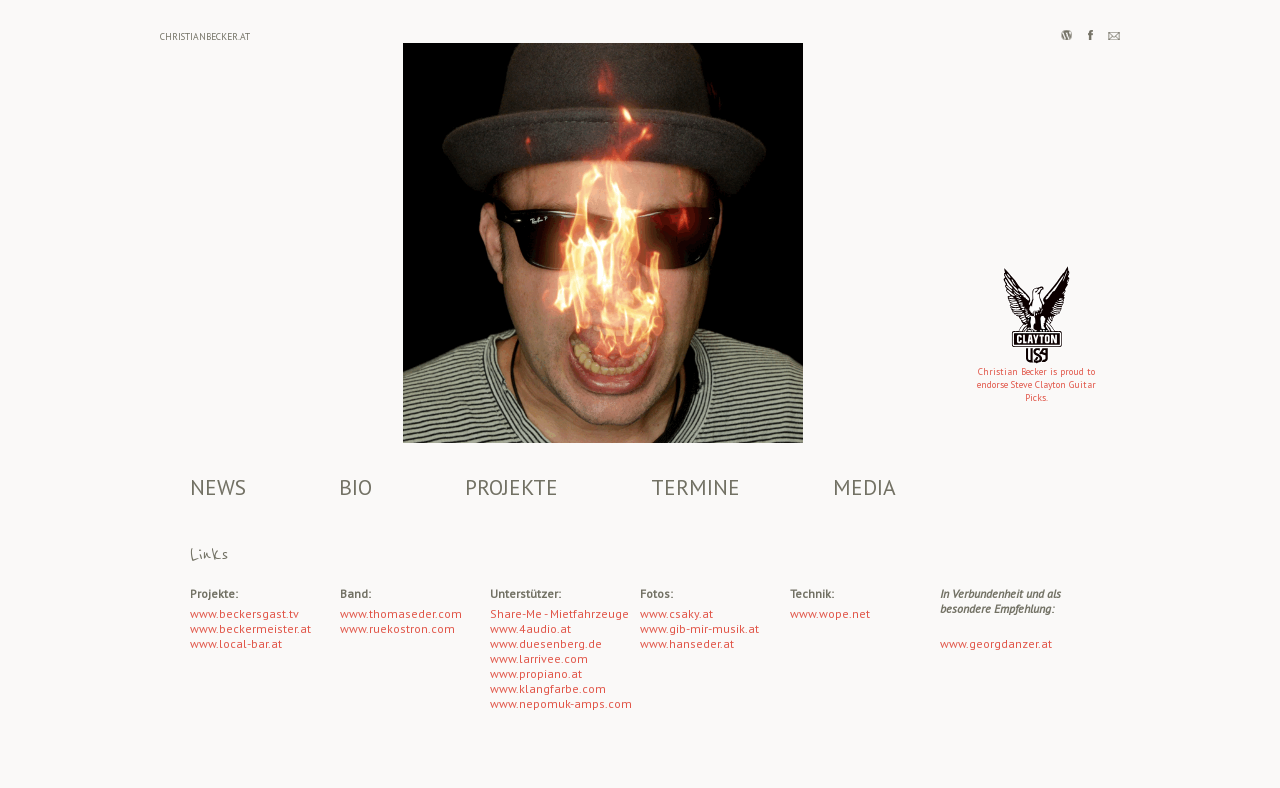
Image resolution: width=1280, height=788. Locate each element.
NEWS (218, 487)
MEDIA (864, 487)
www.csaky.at (676, 613)
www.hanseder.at (687, 643)
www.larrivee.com (539, 658)
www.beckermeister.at (250, 628)
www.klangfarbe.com (548, 688)
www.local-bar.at (236, 643)
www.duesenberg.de (546, 643)
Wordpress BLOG (1066, 35)
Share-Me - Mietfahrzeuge (559, 613)
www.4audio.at (530, 628)
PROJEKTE (511, 487)
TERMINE (695, 487)
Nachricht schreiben (1114, 35)
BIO (355, 487)
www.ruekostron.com (397, 628)
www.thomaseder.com (401, 613)
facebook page (1090, 35)
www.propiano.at (536, 673)
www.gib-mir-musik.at (699, 628)
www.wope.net (830, 613)
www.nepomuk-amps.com (561, 703)
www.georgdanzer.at (996, 643)
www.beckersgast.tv (244, 613)
